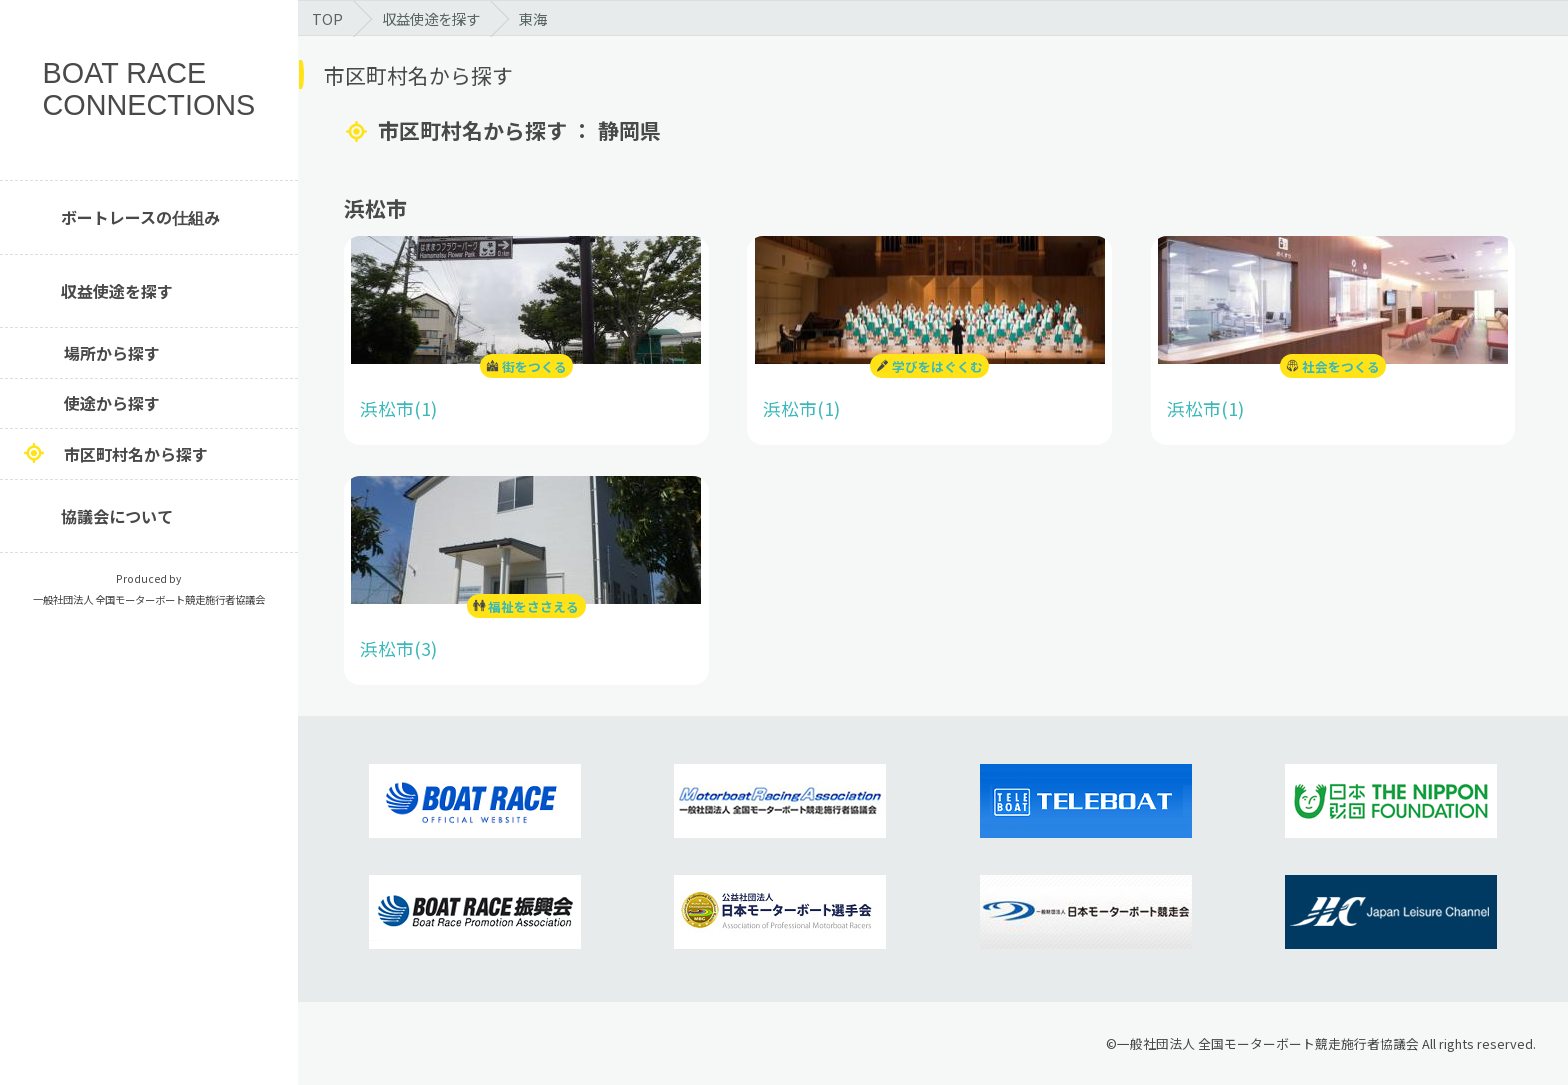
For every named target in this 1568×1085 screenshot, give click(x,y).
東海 (533, 18)
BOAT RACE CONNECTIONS (149, 89)
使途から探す (112, 403)
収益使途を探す (117, 291)
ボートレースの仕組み (140, 217)
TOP (327, 18)
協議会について (117, 516)
